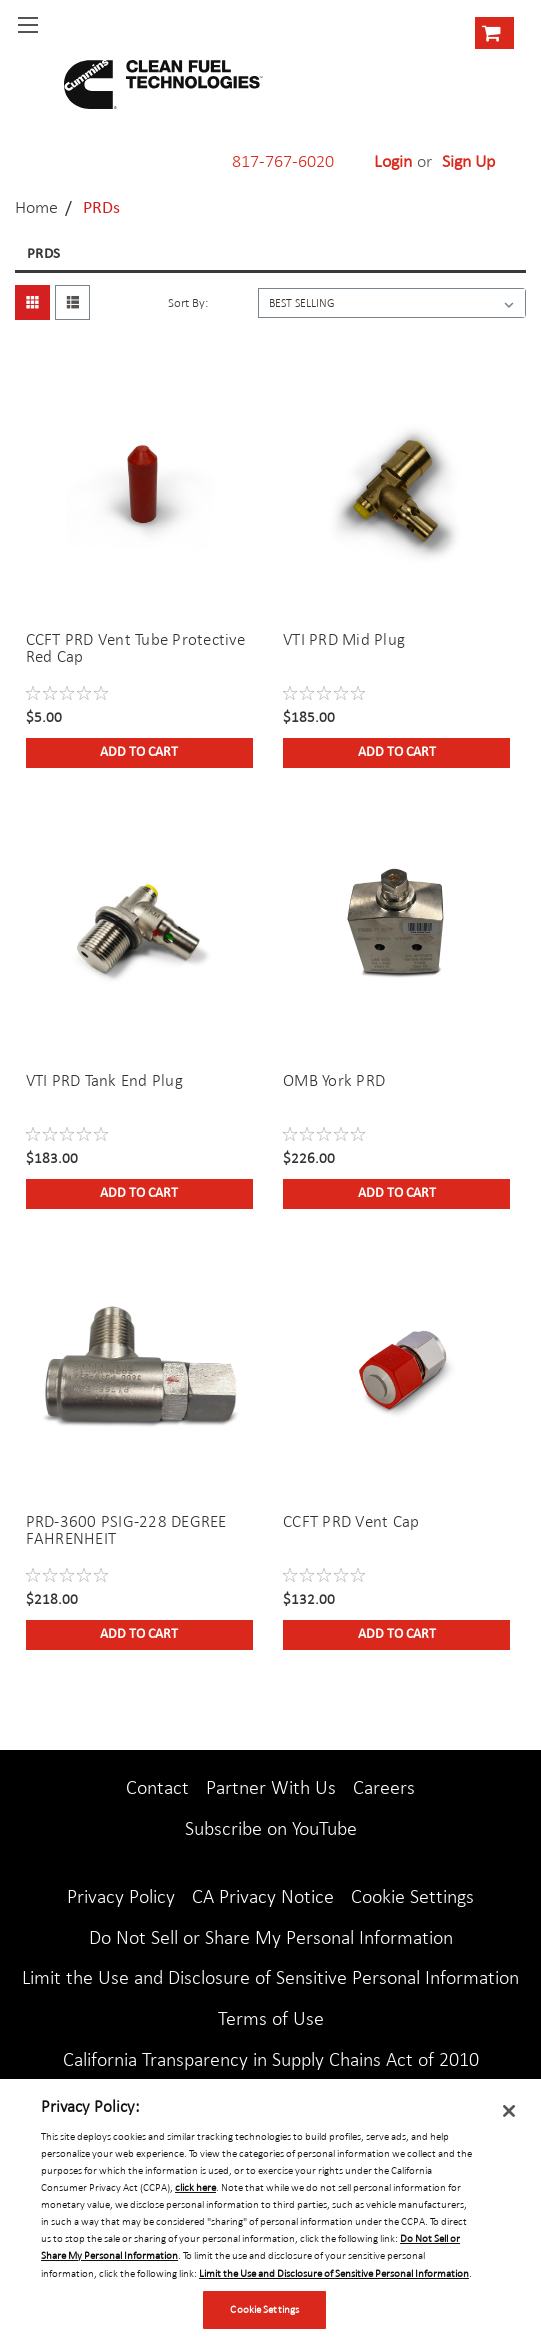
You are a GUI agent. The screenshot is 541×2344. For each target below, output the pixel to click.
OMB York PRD (334, 1080)
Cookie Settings (412, 1896)
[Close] (509, 2111)
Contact (157, 1787)
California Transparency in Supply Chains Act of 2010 (271, 2059)
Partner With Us (271, 1787)
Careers (384, 1787)
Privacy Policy (121, 1896)
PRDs (101, 208)
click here (195, 2187)
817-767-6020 (283, 161)
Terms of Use (271, 2018)
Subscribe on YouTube (271, 1828)
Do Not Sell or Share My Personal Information (271, 1937)
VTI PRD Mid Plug (344, 639)
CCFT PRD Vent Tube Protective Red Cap (135, 648)
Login (393, 161)
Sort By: (188, 303)
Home (36, 207)
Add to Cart (139, 752)
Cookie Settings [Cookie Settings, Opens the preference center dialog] (264, 2309)
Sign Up (468, 161)
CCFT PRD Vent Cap (351, 1521)
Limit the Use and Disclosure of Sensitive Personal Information (270, 1977)
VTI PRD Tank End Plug (104, 1080)
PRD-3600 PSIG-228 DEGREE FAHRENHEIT (126, 1530)
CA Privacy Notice (263, 1896)
